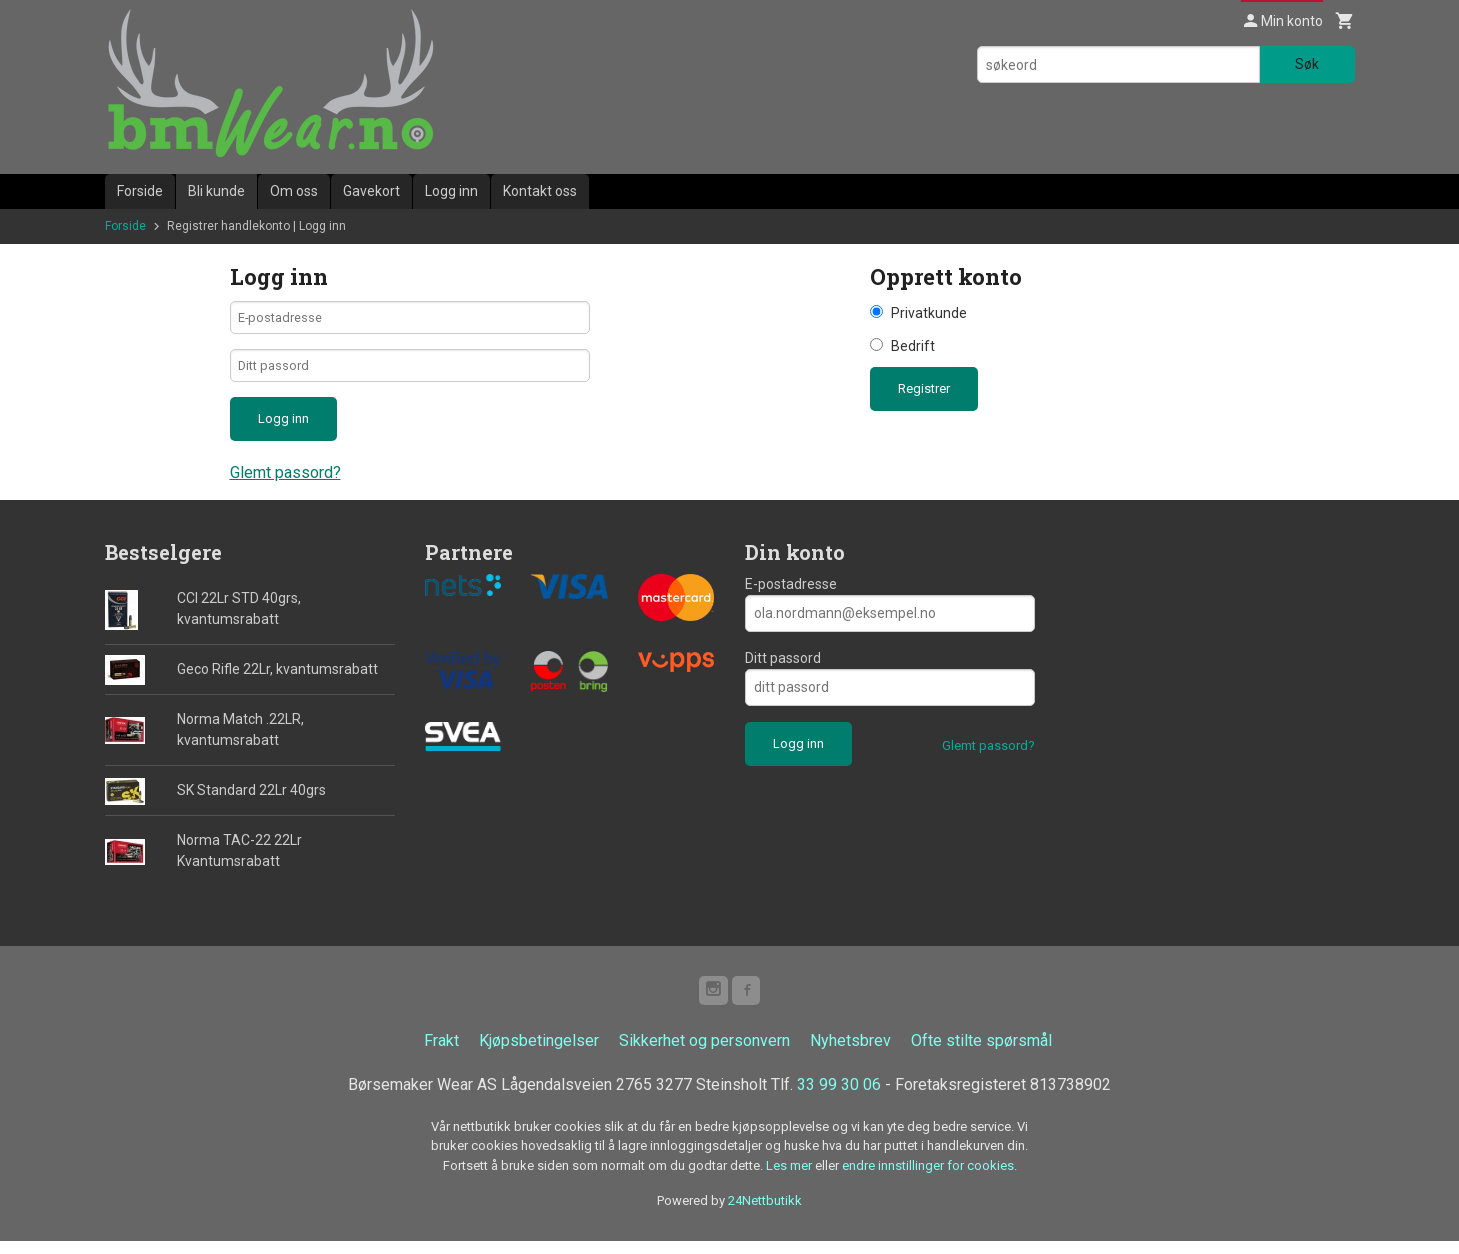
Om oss (294, 191)
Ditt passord (783, 668)
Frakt (441, 1053)
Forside (140, 191)
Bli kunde (216, 191)
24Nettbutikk (765, 1213)
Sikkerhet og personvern (704, 1053)
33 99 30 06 (839, 1097)
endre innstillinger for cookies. (929, 1178)
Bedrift (913, 346)
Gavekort (371, 191)
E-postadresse (791, 594)
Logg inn (451, 191)
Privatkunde (929, 313)
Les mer (790, 1178)
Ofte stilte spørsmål (981, 1053)
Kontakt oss (540, 191)
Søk (1307, 64)
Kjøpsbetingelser (539, 1053)
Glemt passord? (285, 482)
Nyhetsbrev (850, 1053)
